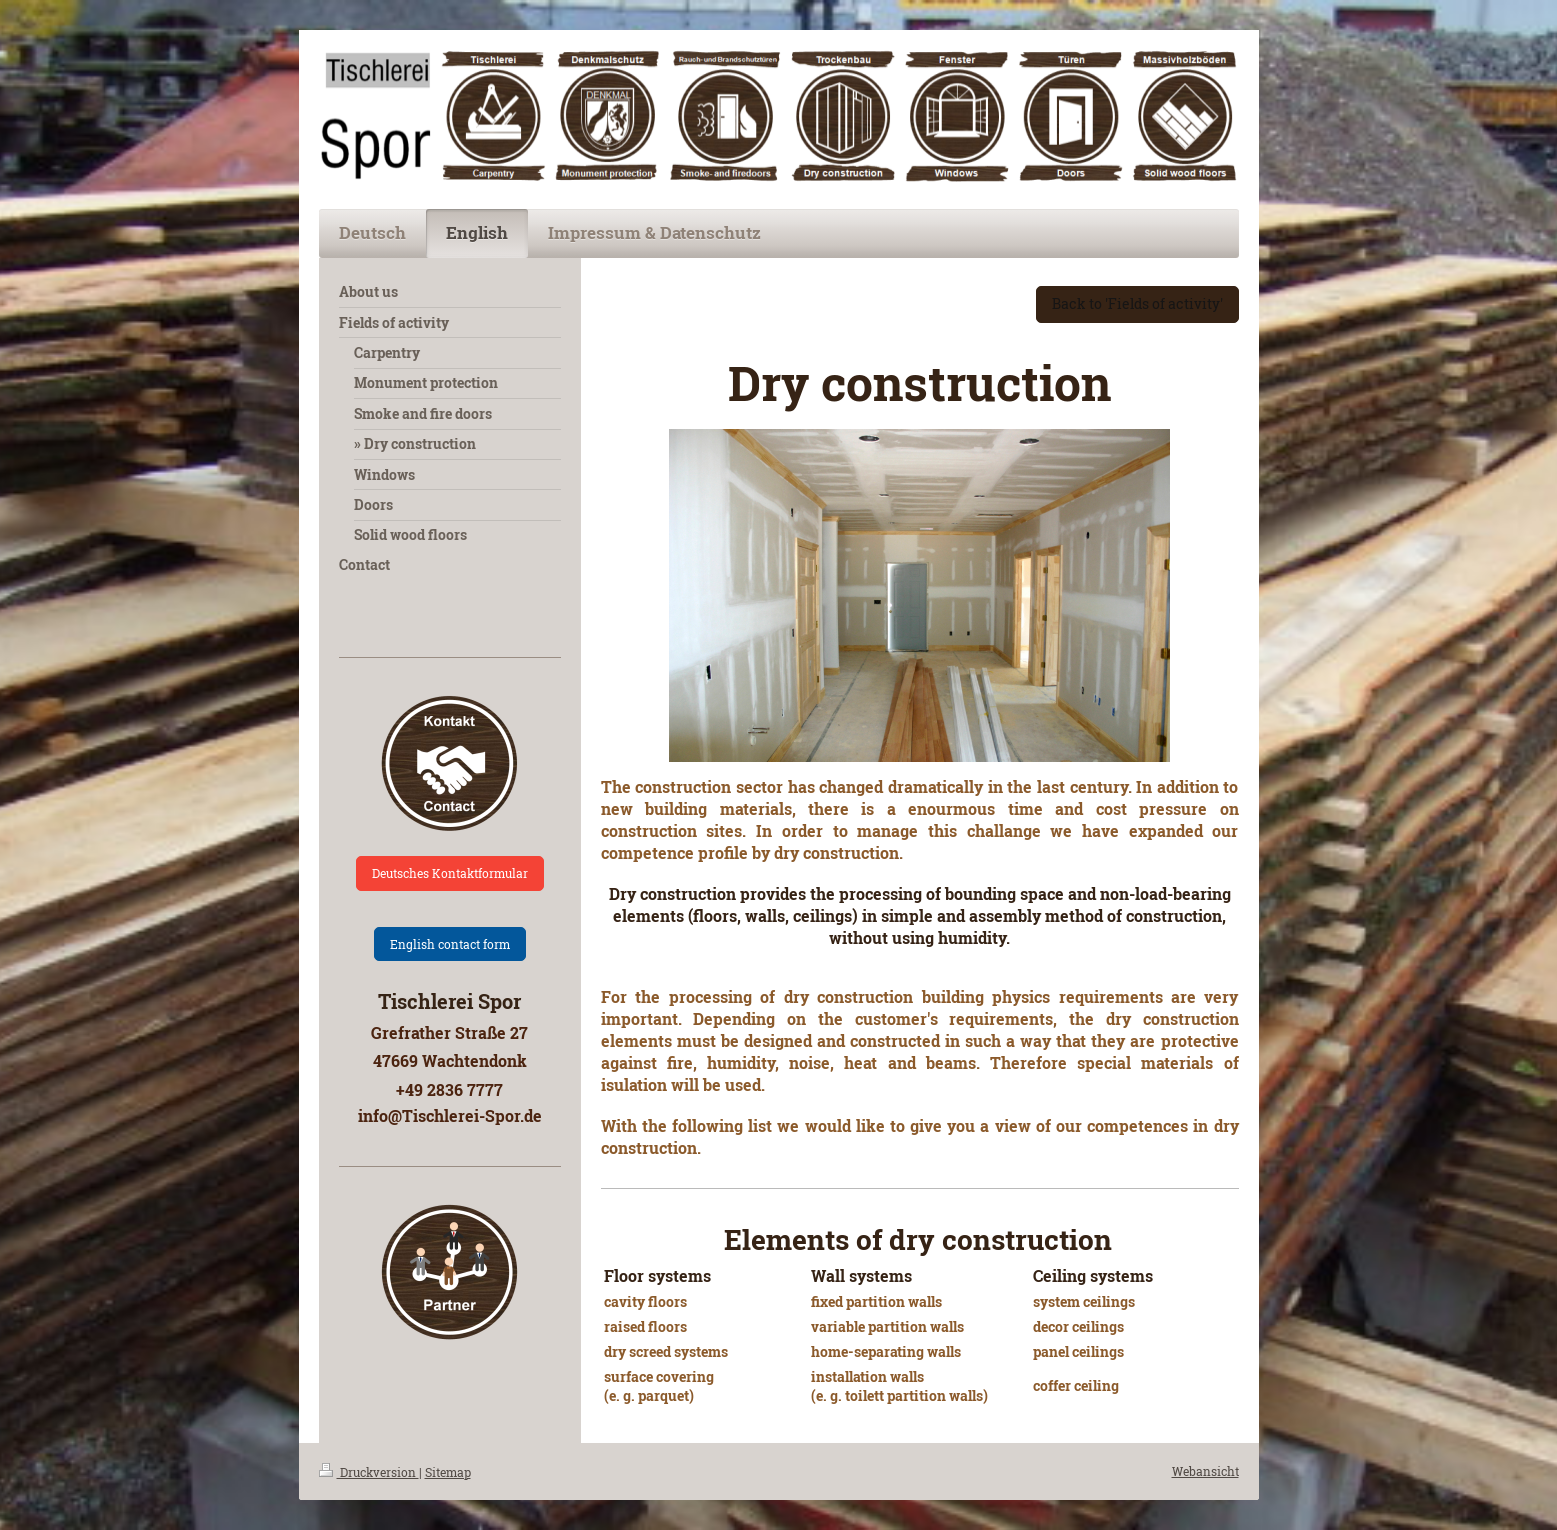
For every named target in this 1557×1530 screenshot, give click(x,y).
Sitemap (448, 1472)
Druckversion (369, 1472)
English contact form (450, 944)
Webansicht (1205, 1471)
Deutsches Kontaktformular (450, 873)
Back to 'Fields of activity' (1137, 303)
